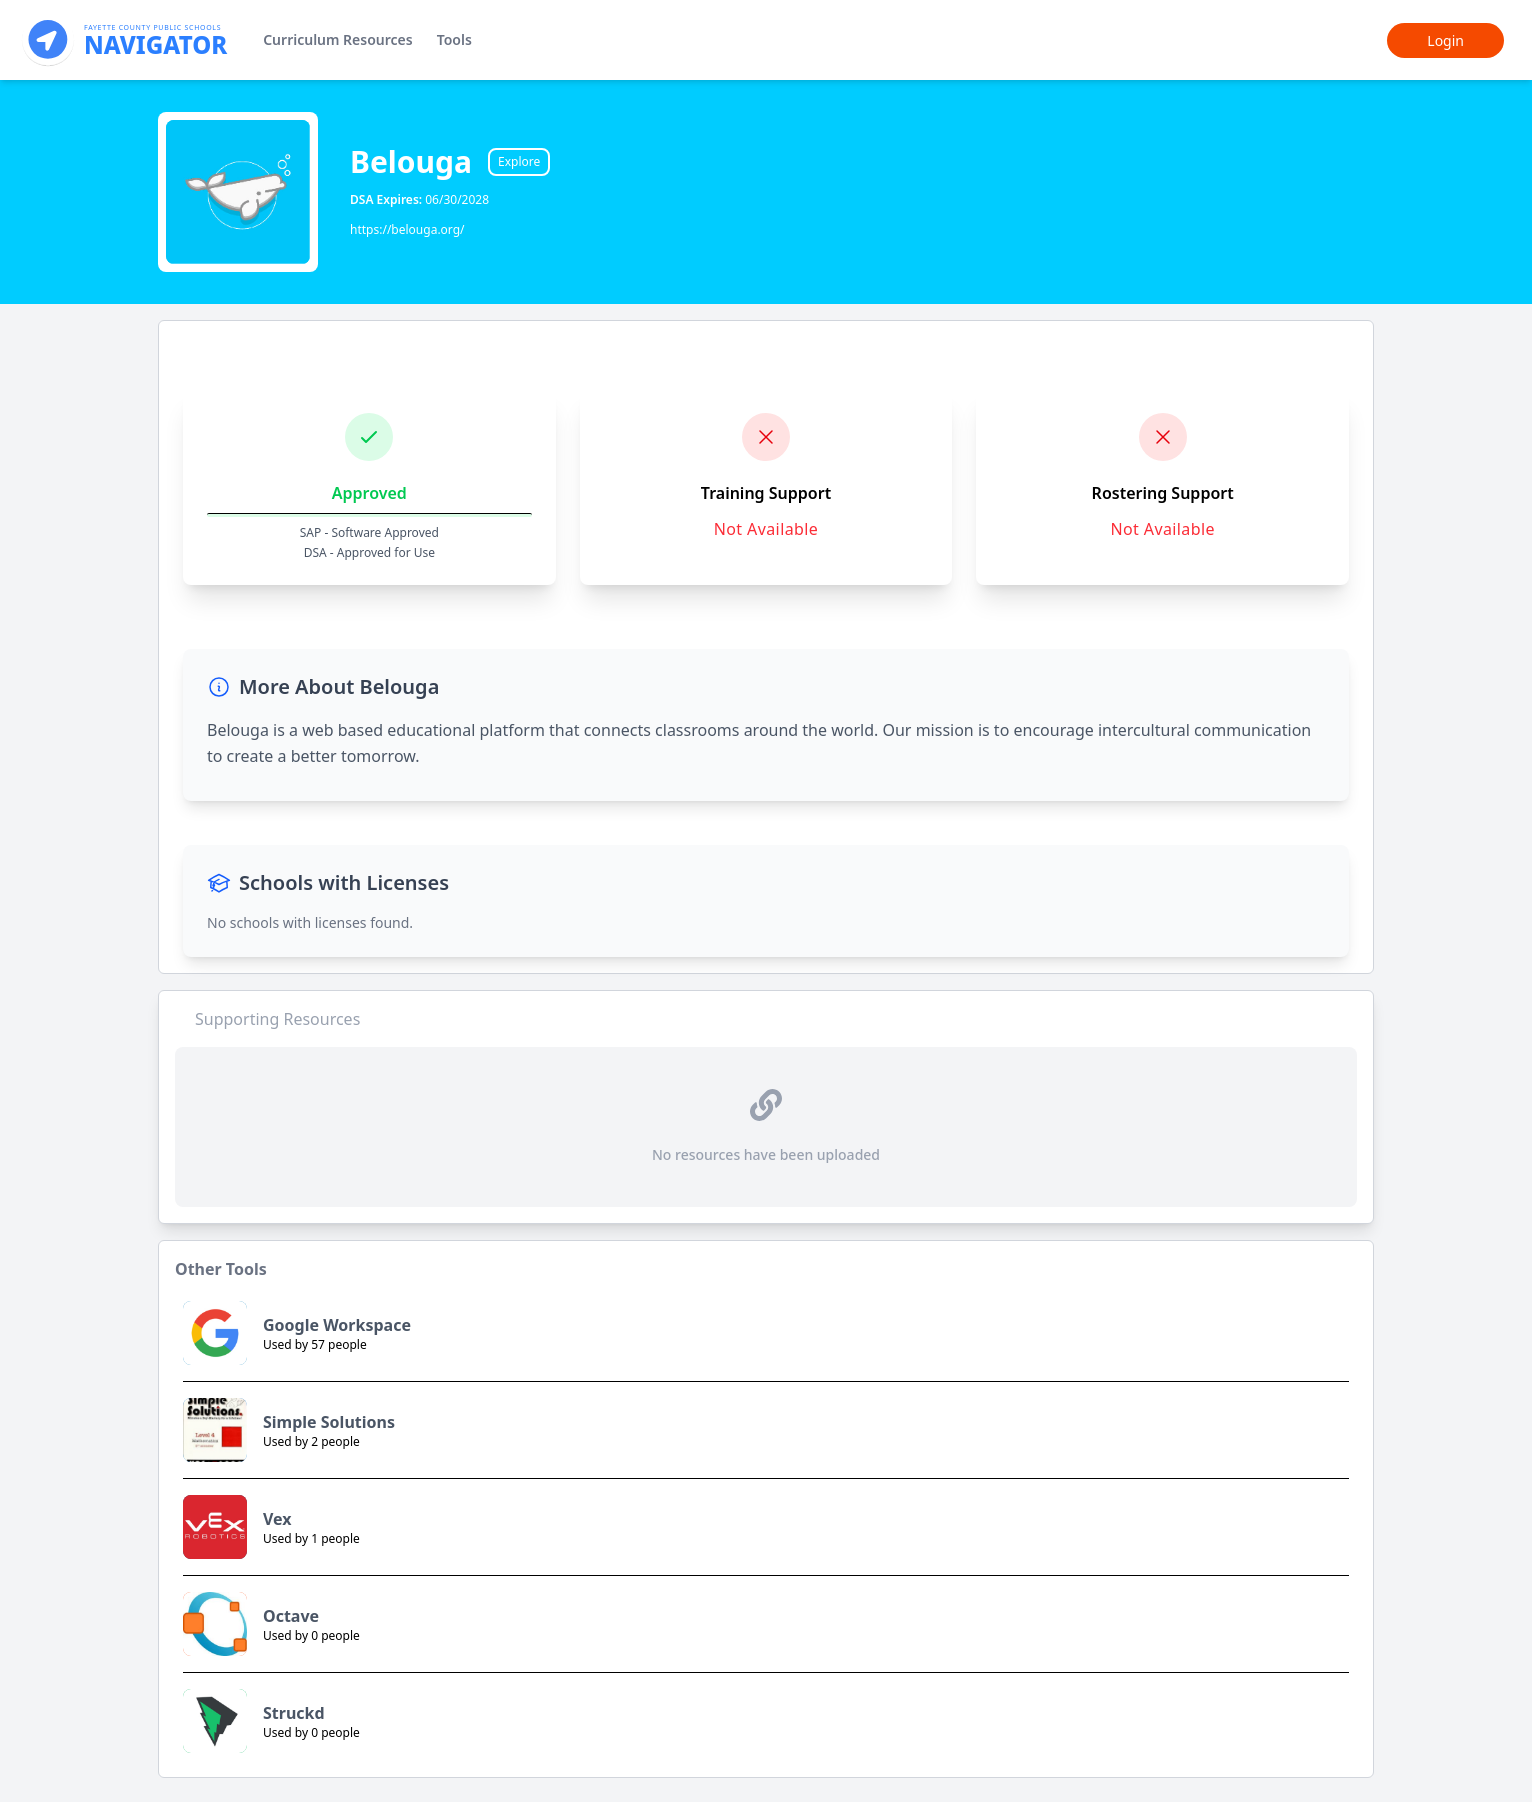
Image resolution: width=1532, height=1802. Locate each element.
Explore (519, 161)
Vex (277, 1519)
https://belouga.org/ (407, 229)
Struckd (294, 1713)
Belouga (411, 162)
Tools (454, 39)
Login (1445, 40)
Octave (291, 1616)
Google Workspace (337, 1325)
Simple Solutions (329, 1422)
